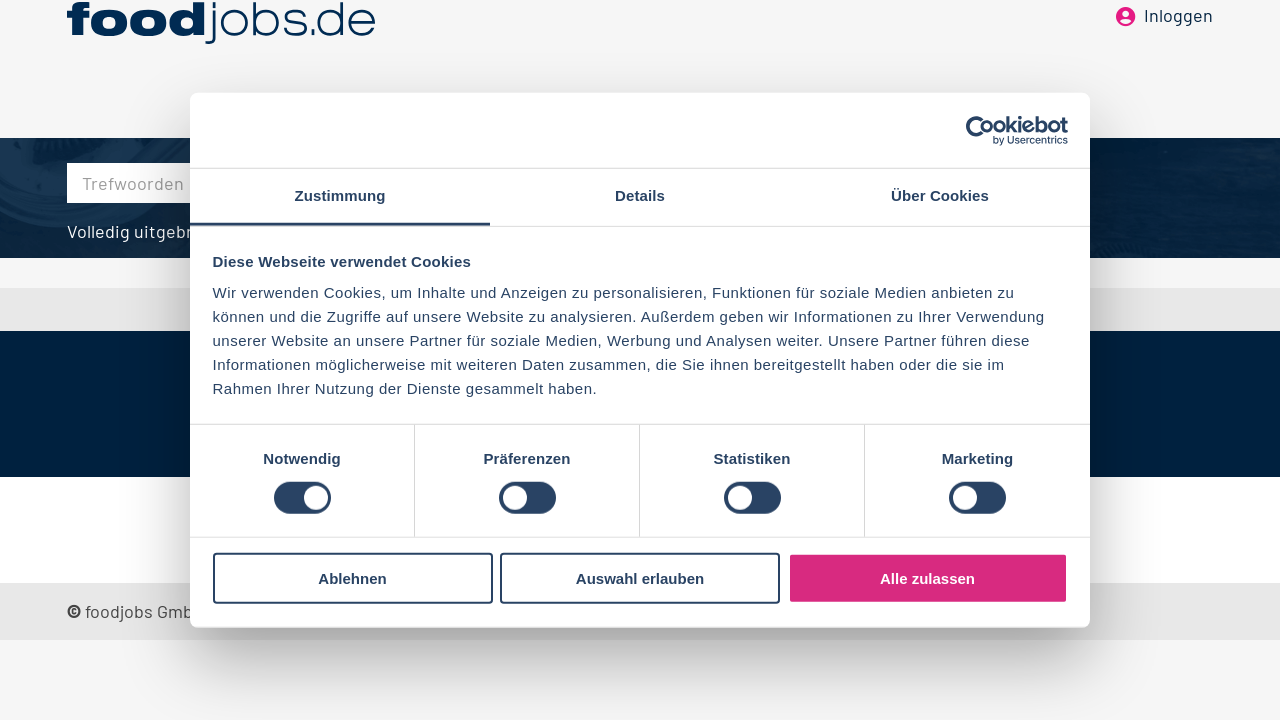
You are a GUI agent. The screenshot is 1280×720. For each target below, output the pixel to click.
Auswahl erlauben (640, 578)
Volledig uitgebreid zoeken (173, 231)
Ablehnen (352, 578)
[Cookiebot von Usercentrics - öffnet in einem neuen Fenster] (980, 130)
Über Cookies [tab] (940, 195)
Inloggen (1178, 48)
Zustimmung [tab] (340, 195)
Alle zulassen (927, 578)
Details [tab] (640, 195)
